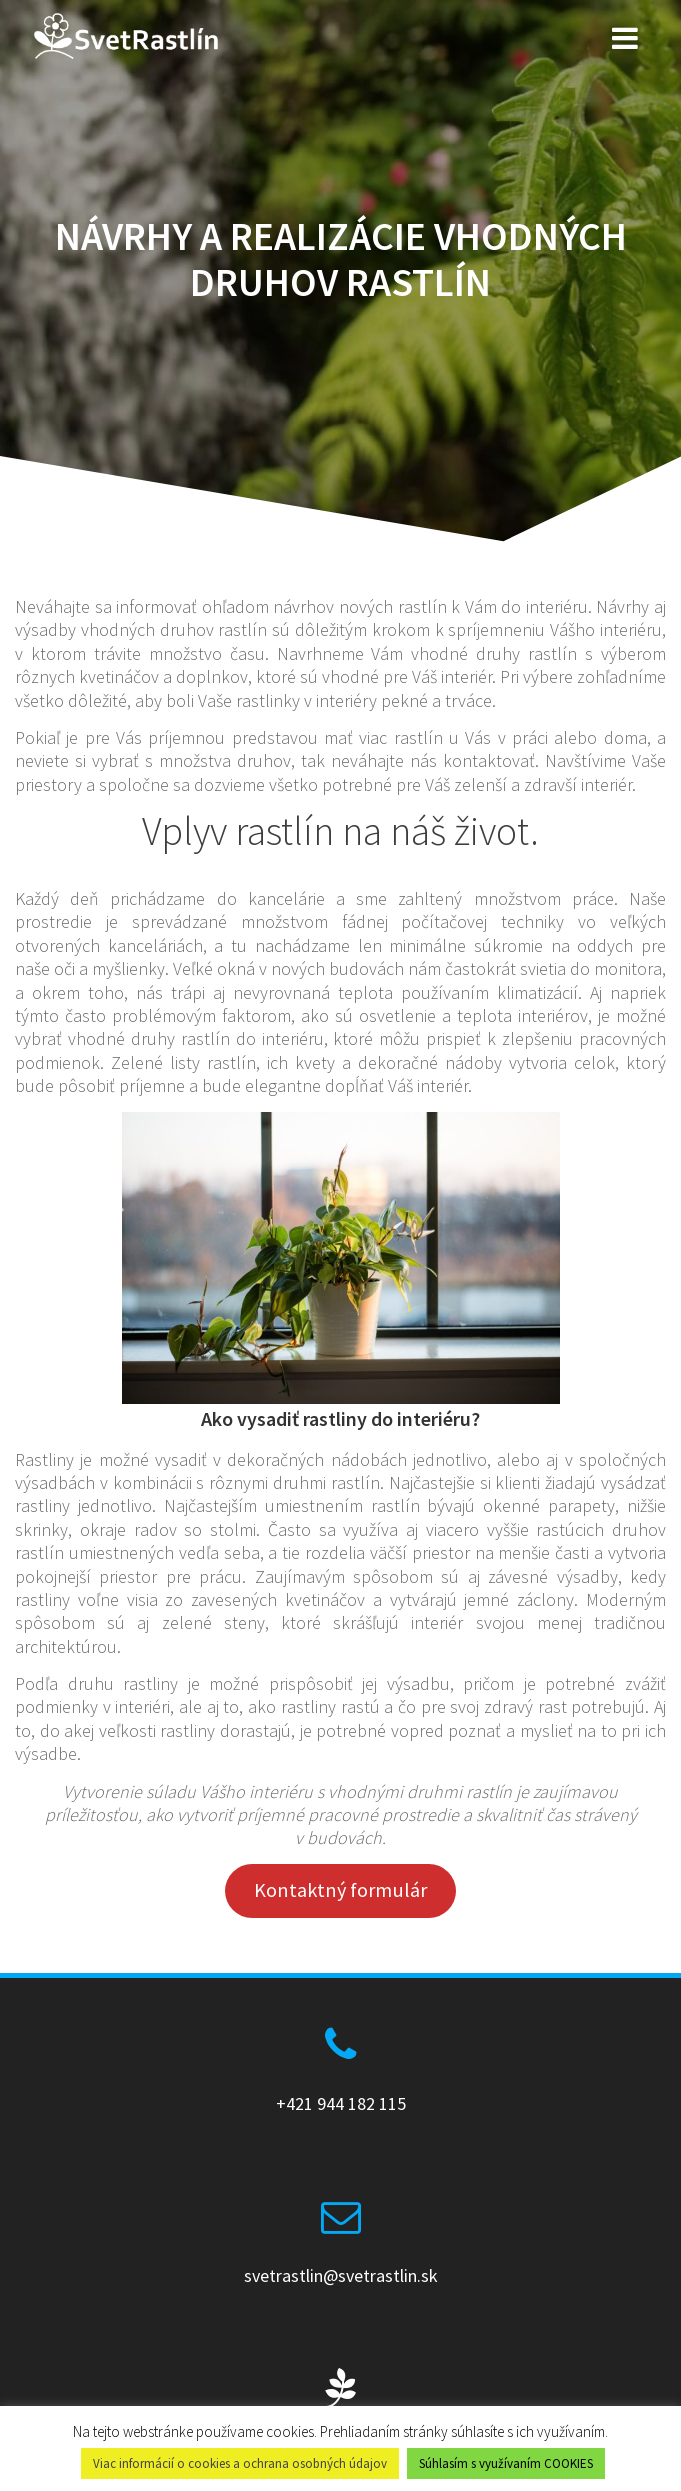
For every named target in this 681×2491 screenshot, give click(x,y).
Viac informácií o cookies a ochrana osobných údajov (240, 2463)
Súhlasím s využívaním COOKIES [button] (506, 2463)
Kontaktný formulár (340, 1890)
